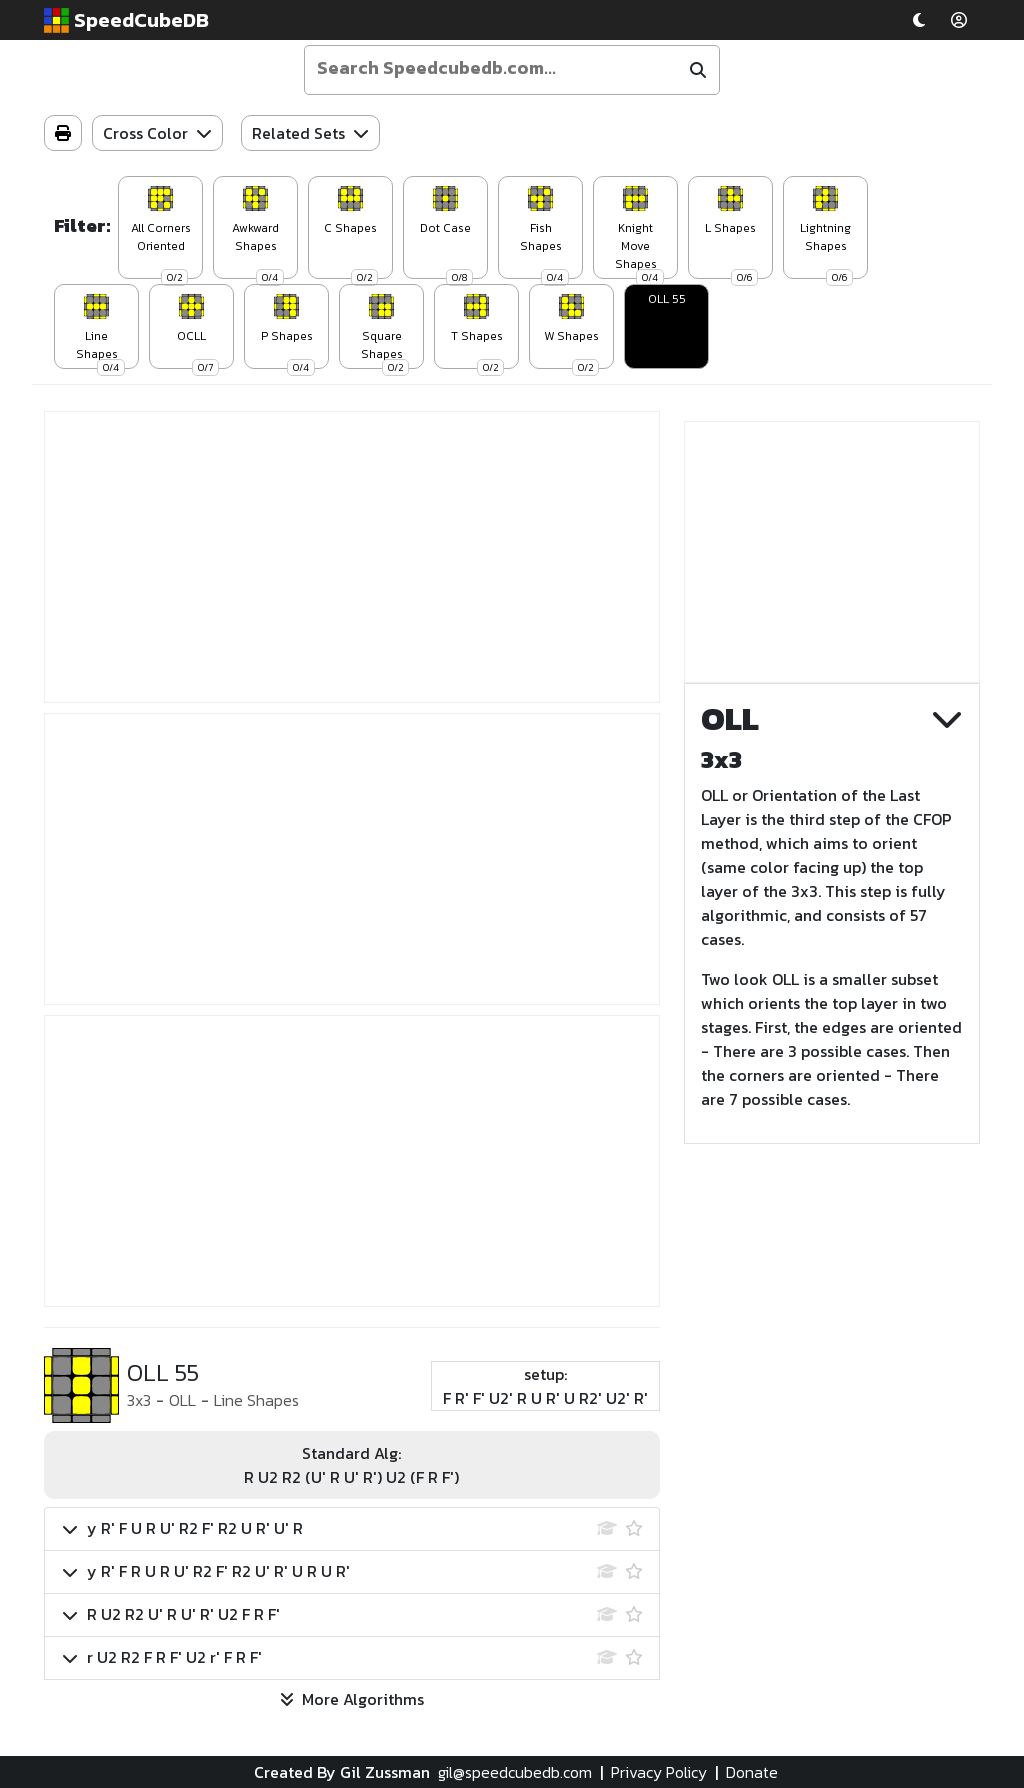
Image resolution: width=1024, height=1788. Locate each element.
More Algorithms (352, 1699)
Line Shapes (256, 1400)
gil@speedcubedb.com (515, 1772)
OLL (182, 1400)
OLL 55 (667, 299)
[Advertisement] (352, 557)
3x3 (139, 1400)
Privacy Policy (659, 1772)
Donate (752, 1772)
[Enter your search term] (494, 68)
